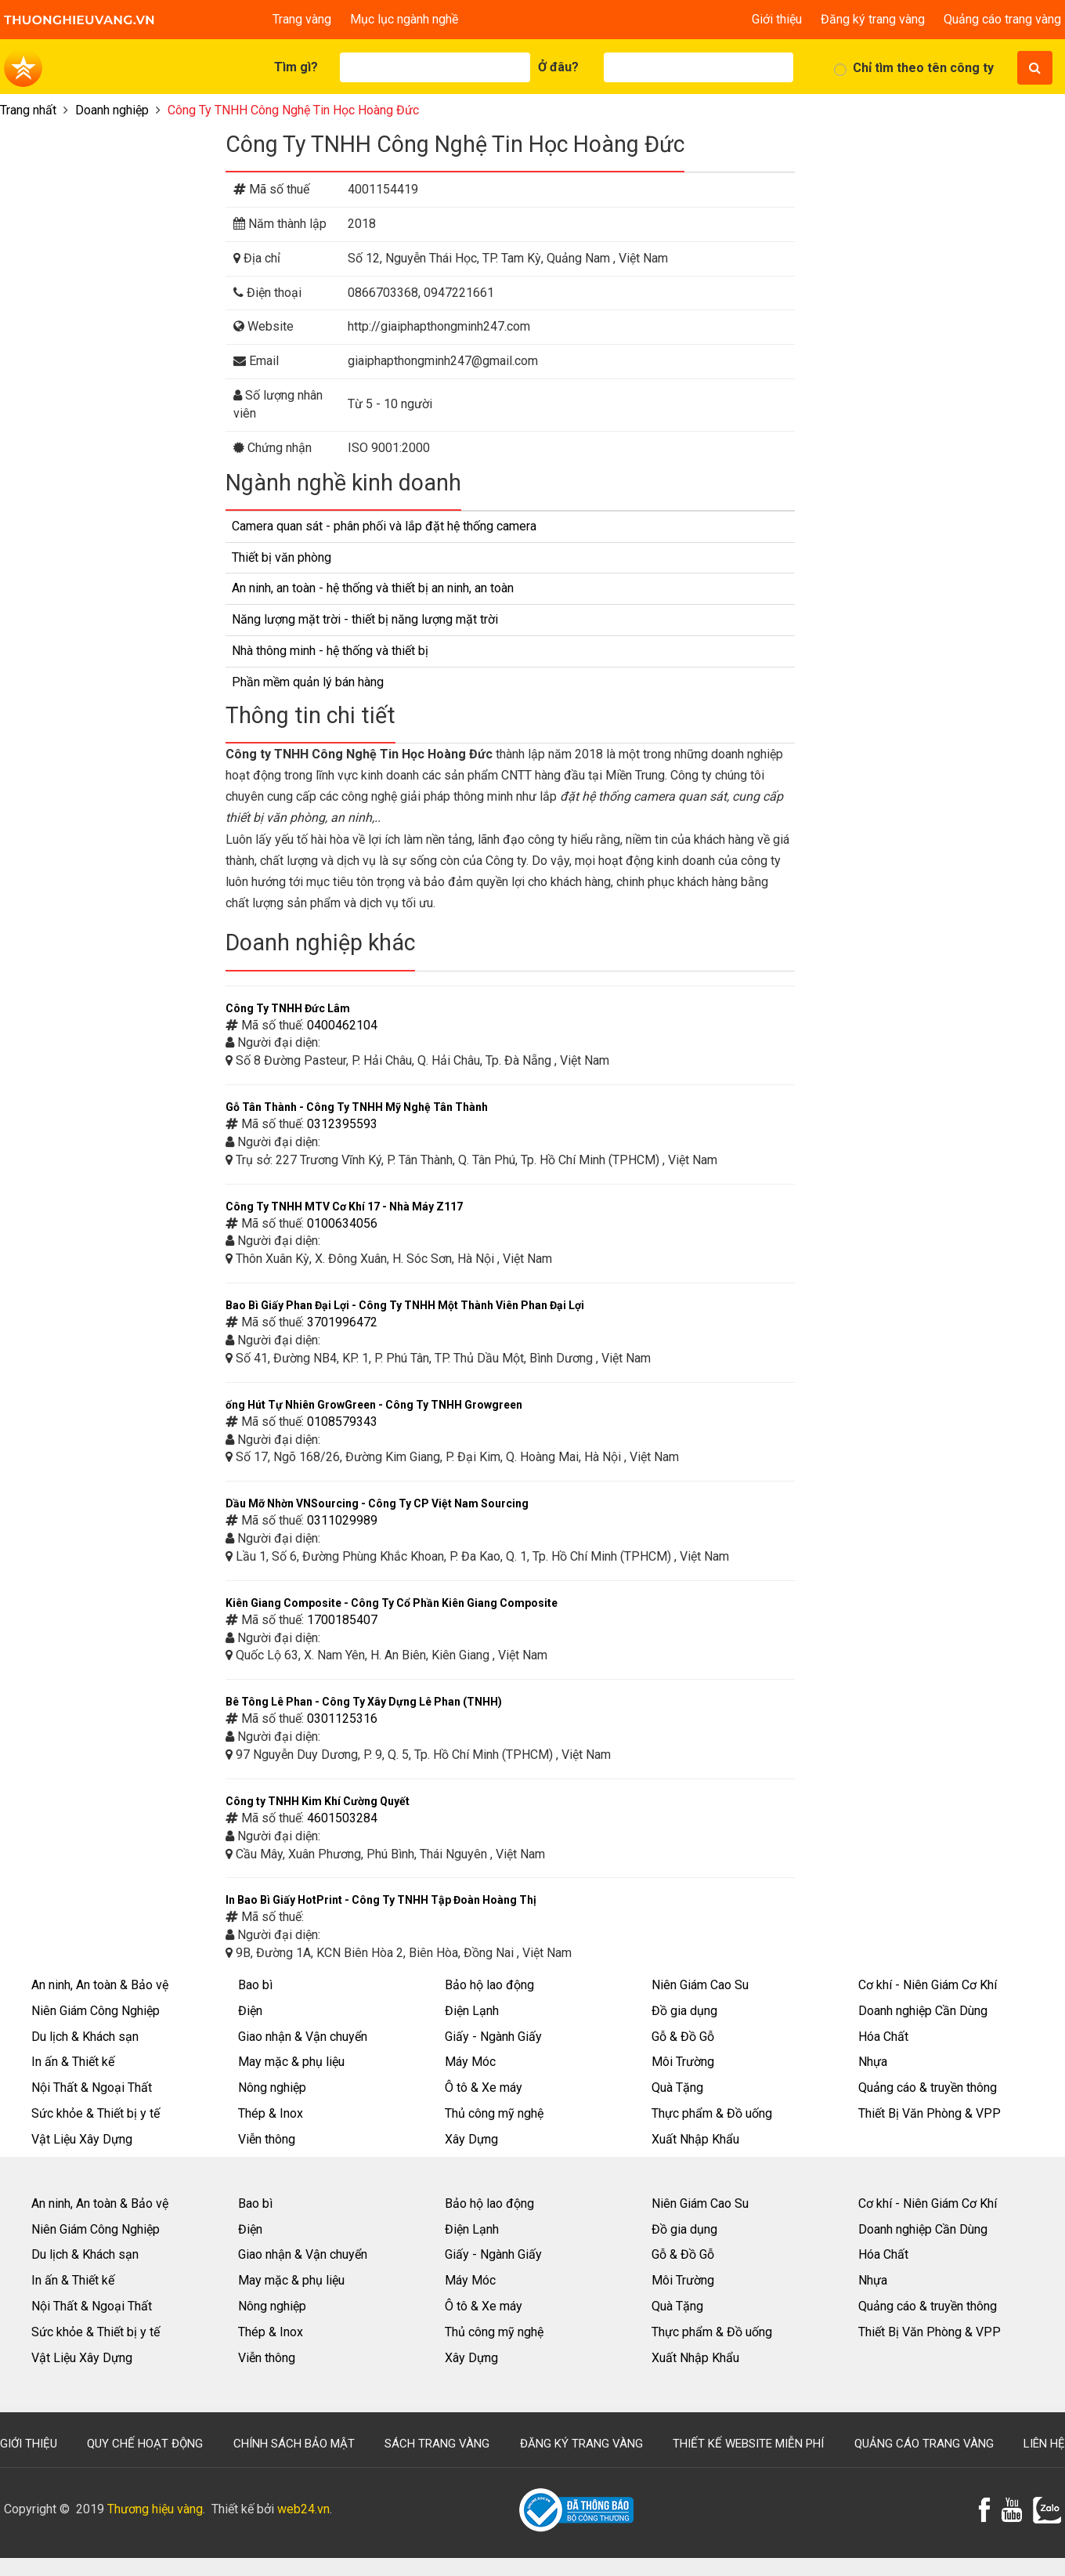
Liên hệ (1044, 2444)
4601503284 (342, 1818)
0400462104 (342, 1025)
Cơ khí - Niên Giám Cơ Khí (927, 1984)
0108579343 (342, 1421)
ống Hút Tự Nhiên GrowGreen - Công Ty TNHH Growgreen (374, 1404)
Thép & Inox (270, 2113)
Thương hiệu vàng (155, 2509)
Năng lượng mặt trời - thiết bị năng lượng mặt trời (365, 619)
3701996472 (342, 1322)
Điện (250, 2010)
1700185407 (342, 1619)
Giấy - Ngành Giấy (493, 2036)
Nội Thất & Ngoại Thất (91, 2087)
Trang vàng (302, 19)
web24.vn (303, 2509)
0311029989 (342, 1520)
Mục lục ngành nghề (404, 19)
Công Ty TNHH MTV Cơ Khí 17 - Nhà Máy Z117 (344, 1206)
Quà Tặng (677, 2087)
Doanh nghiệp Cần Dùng (922, 2010)
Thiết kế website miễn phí (748, 2444)
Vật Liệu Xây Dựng (81, 2139)
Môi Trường (683, 2061)
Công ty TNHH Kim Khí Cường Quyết (318, 1801)
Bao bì (255, 1984)
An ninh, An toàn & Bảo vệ (99, 1984)
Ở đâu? (558, 67)
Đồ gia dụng (684, 2010)
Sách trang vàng (436, 2444)
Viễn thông (266, 2139)
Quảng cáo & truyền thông (927, 2087)
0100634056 (342, 1223)
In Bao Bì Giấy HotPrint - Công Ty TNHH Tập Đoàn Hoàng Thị (381, 1900)
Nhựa (872, 2061)
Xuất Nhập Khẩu (695, 2139)
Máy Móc (470, 2061)
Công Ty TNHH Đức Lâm (288, 1008)
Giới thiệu (777, 19)
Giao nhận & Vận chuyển (302, 2036)
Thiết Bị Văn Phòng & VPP (929, 2113)
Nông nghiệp (272, 2087)
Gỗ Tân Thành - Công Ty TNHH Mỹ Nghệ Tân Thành (357, 1107)
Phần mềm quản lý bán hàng (308, 682)
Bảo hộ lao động (489, 1984)
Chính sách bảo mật (294, 2444)
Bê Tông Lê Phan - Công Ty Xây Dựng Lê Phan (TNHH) (364, 1701)
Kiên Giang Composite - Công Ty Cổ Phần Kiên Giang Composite (392, 1603)
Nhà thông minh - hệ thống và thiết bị (330, 650)
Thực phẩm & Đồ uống (712, 2113)
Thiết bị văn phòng (281, 557)
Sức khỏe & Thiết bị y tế (95, 2113)
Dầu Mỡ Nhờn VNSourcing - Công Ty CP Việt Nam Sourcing (377, 1503)
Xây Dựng (471, 2139)
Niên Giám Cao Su (700, 1984)
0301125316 (342, 1718)
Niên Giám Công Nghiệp (95, 2010)
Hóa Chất (883, 2036)
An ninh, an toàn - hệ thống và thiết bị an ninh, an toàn (373, 588)
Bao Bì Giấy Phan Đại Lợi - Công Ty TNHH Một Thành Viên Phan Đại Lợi (405, 1305)
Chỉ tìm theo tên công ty (923, 67)
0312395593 (342, 1123)
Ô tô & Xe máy (483, 2087)
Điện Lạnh (472, 2010)
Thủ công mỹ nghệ (494, 2113)
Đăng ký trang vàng (873, 19)
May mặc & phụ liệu (291, 2061)
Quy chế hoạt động (145, 2444)
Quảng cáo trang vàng (1002, 19)
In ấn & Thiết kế (72, 2061)
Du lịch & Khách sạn (85, 2036)
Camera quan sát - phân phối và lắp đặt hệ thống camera (384, 526)
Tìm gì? (296, 67)
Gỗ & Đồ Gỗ (683, 2036)
